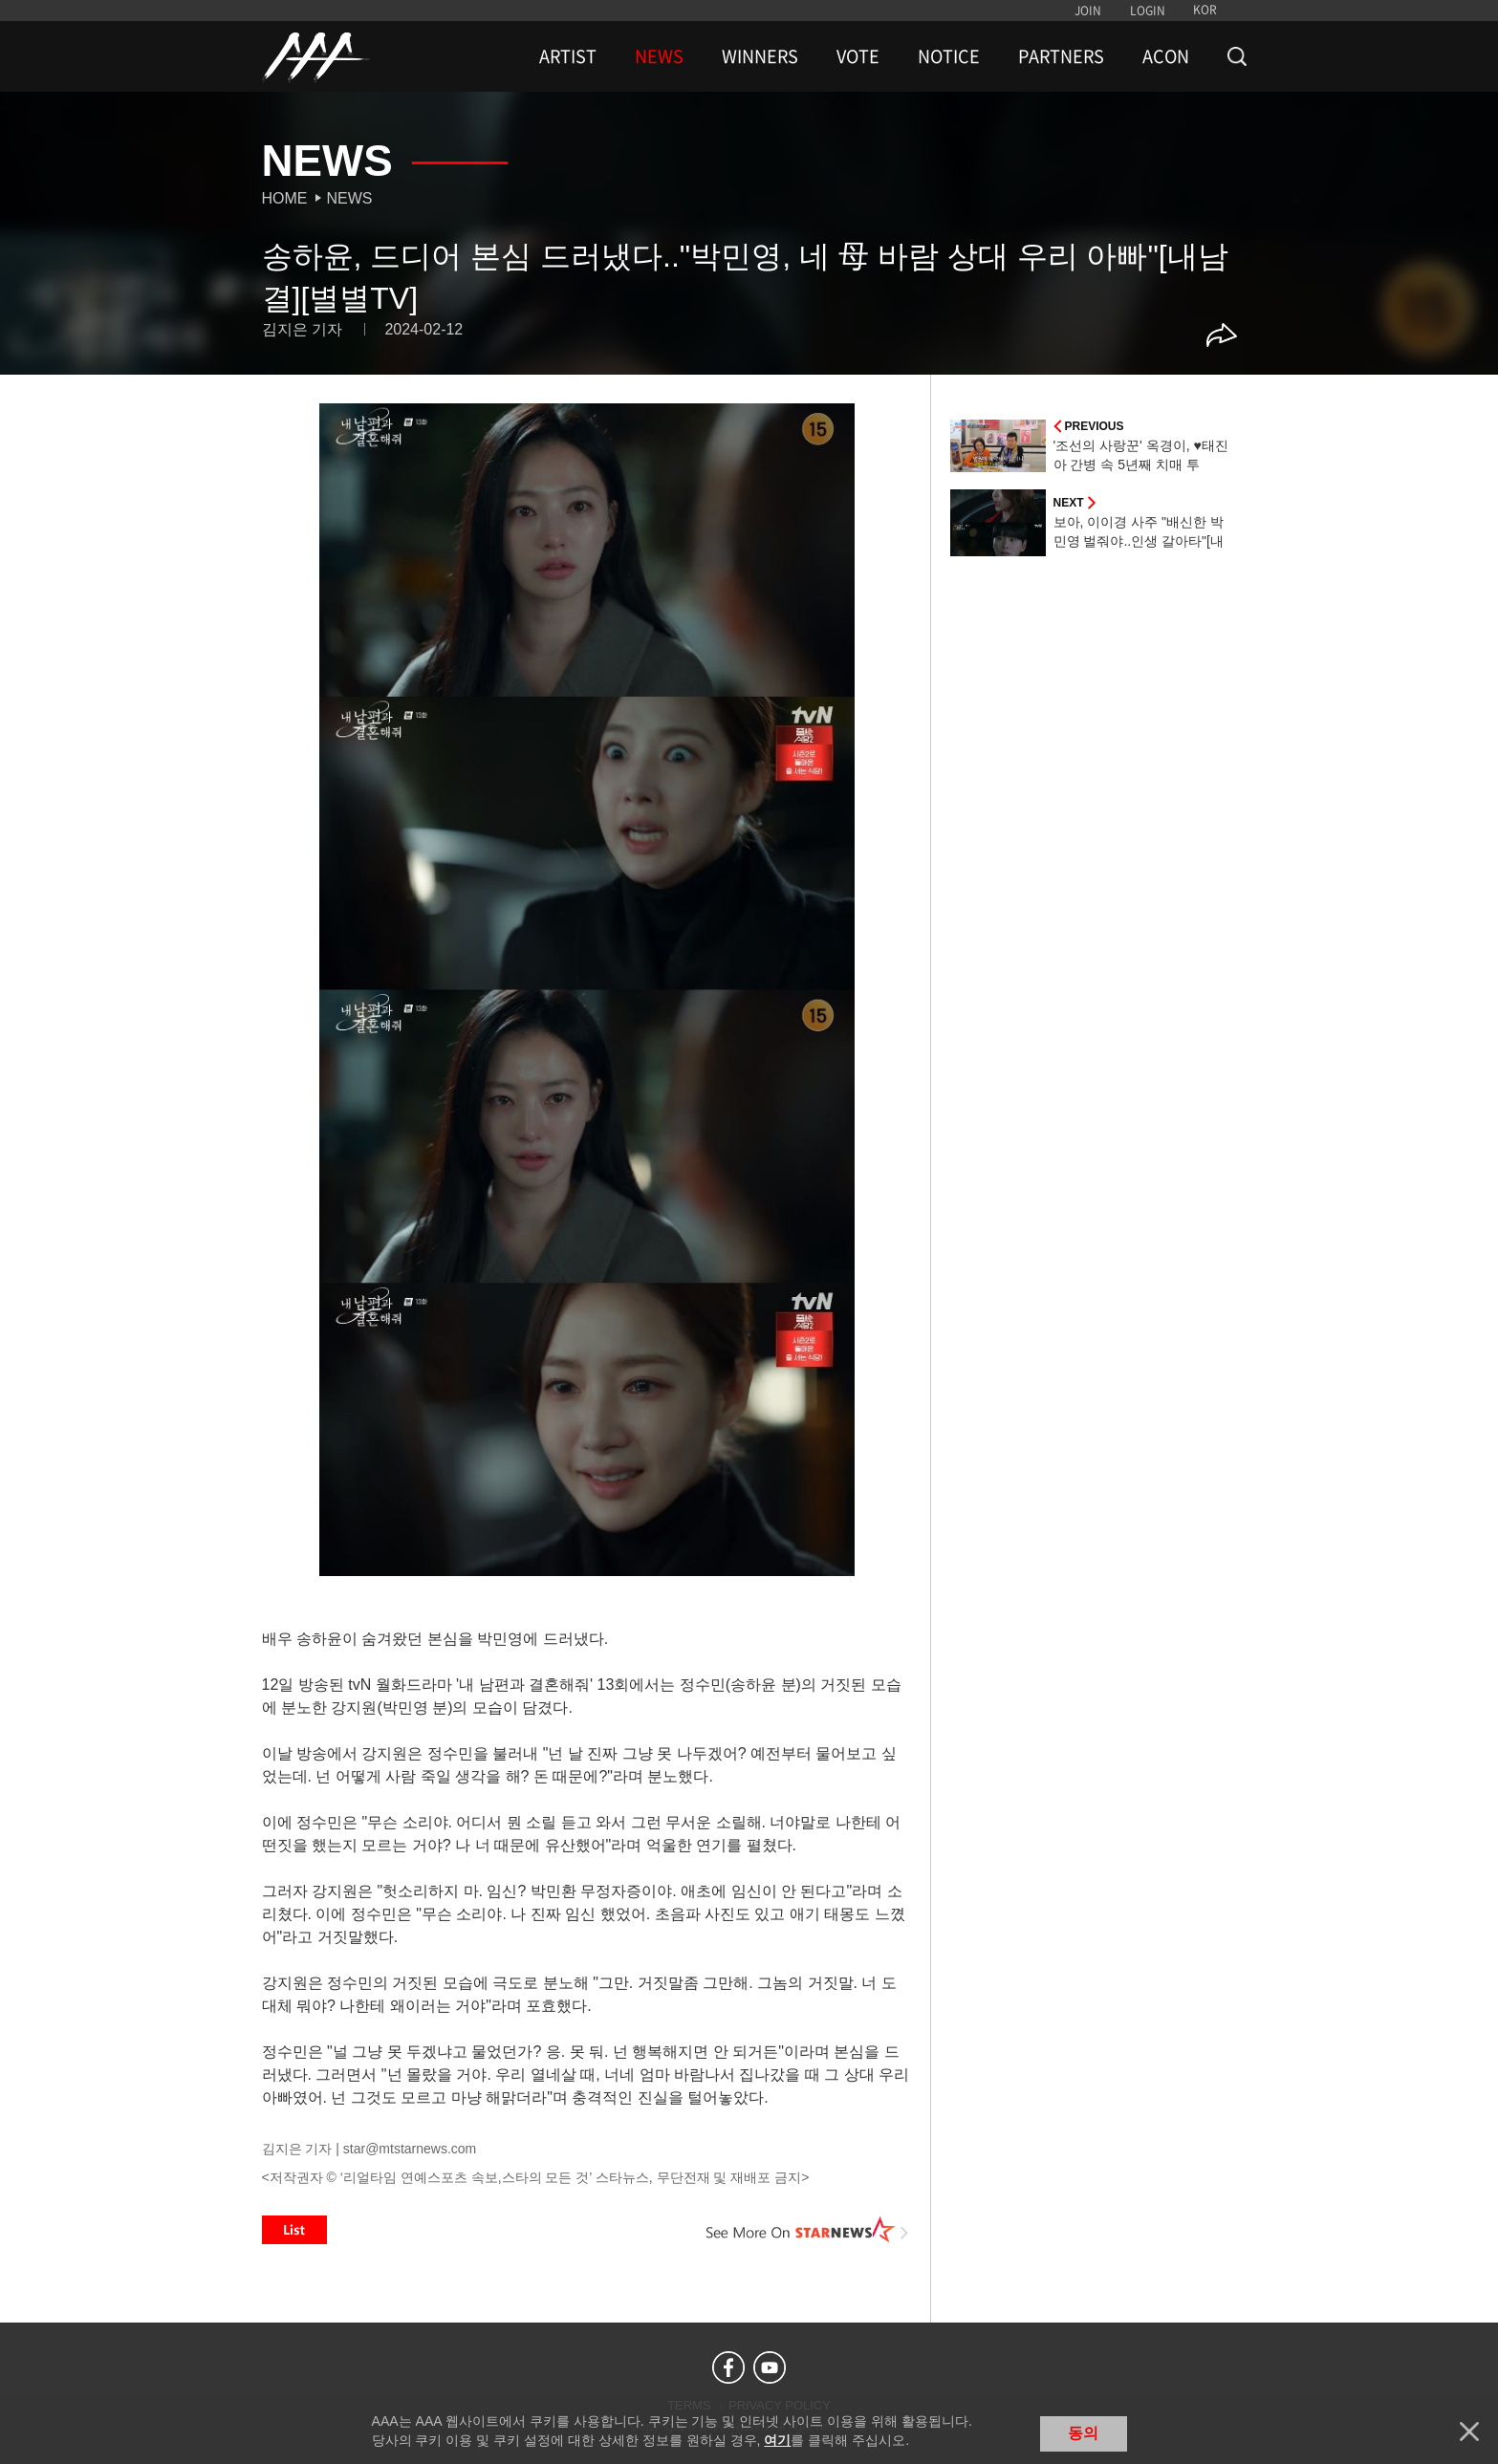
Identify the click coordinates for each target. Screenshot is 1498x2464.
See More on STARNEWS (808, 2229)
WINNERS (760, 56)
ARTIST (568, 56)
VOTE (857, 56)
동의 (1083, 2433)
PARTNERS (1061, 56)
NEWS (659, 56)
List (294, 2229)
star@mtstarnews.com (409, 2148)
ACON (1165, 56)
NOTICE (949, 56)
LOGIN (1147, 10)
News (350, 198)
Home (285, 198)
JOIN (1088, 10)
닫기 (1469, 2431)
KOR (1205, 9)
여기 (777, 2440)
